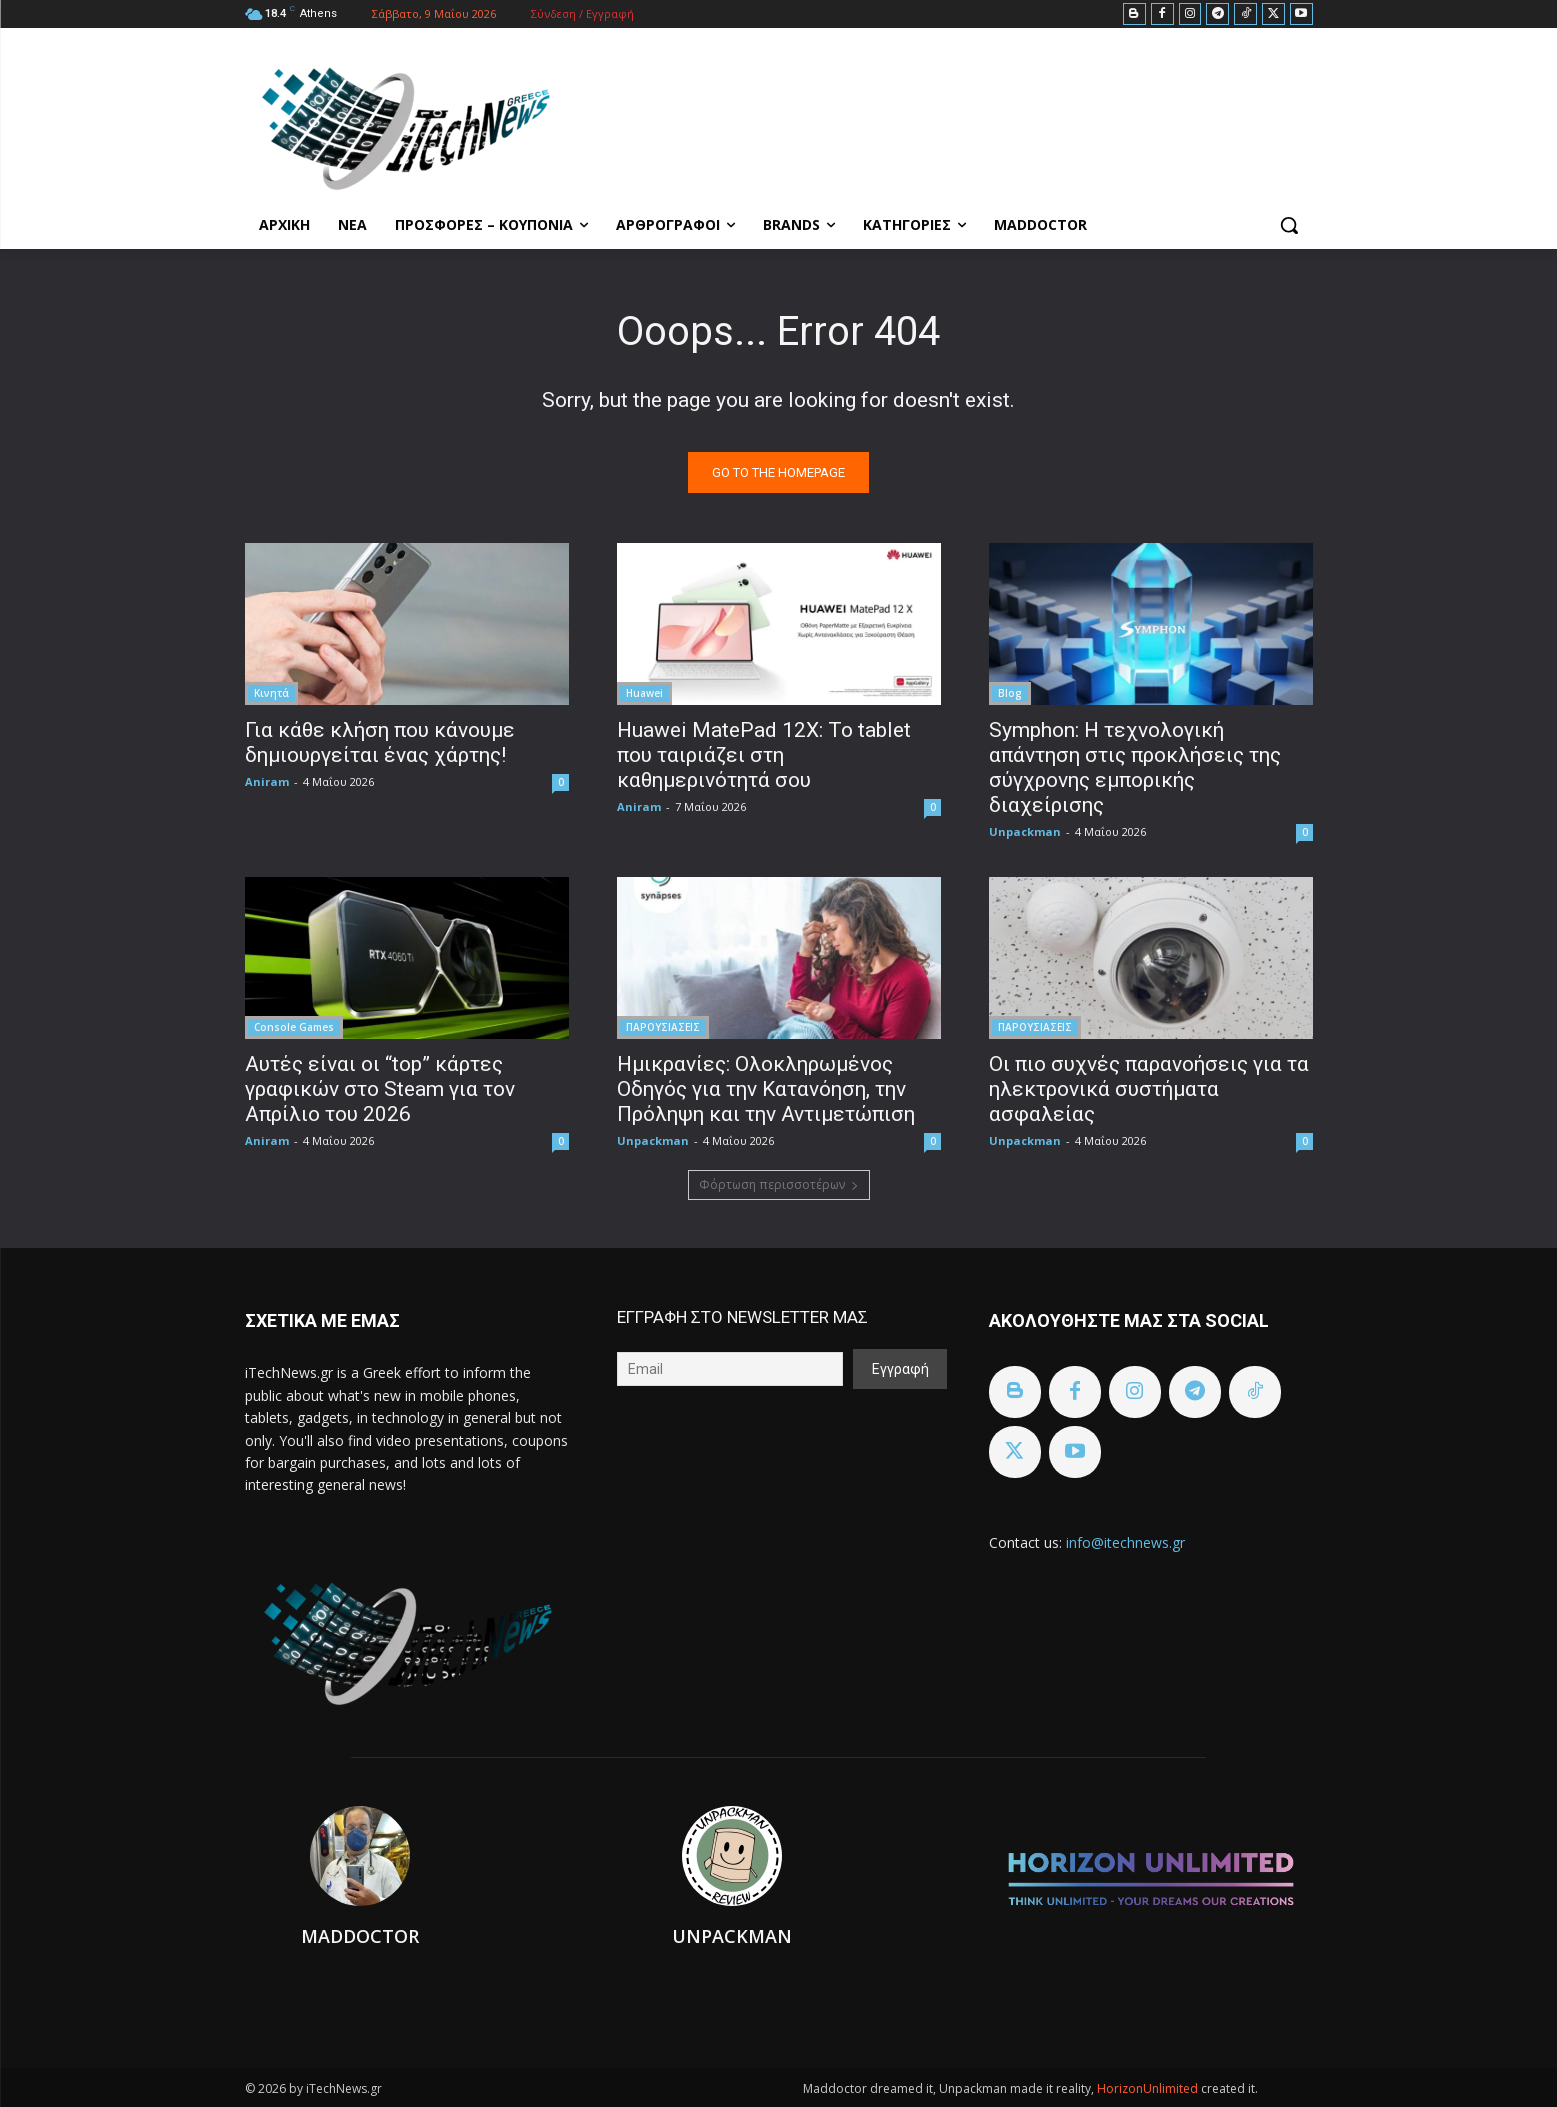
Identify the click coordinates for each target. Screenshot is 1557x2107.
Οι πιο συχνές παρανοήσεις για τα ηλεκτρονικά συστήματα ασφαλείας (1149, 1089)
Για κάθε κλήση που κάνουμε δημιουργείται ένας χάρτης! (380, 742)
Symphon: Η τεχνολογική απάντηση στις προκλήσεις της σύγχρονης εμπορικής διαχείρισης (1135, 767)
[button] (1289, 225)
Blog (1010, 693)
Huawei (644, 693)
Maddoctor (360, 1936)
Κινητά (271, 693)
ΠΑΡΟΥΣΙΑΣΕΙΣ (663, 1027)
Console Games (294, 1027)
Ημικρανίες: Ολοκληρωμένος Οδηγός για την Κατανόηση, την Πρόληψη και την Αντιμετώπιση (766, 1089)
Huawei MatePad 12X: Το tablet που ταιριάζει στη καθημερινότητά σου (764, 755)
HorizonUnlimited (1149, 2088)
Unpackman (1025, 831)
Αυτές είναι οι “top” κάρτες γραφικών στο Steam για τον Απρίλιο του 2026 (380, 1089)
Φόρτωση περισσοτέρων (779, 1184)
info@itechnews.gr (1125, 1542)
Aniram (267, 781)
